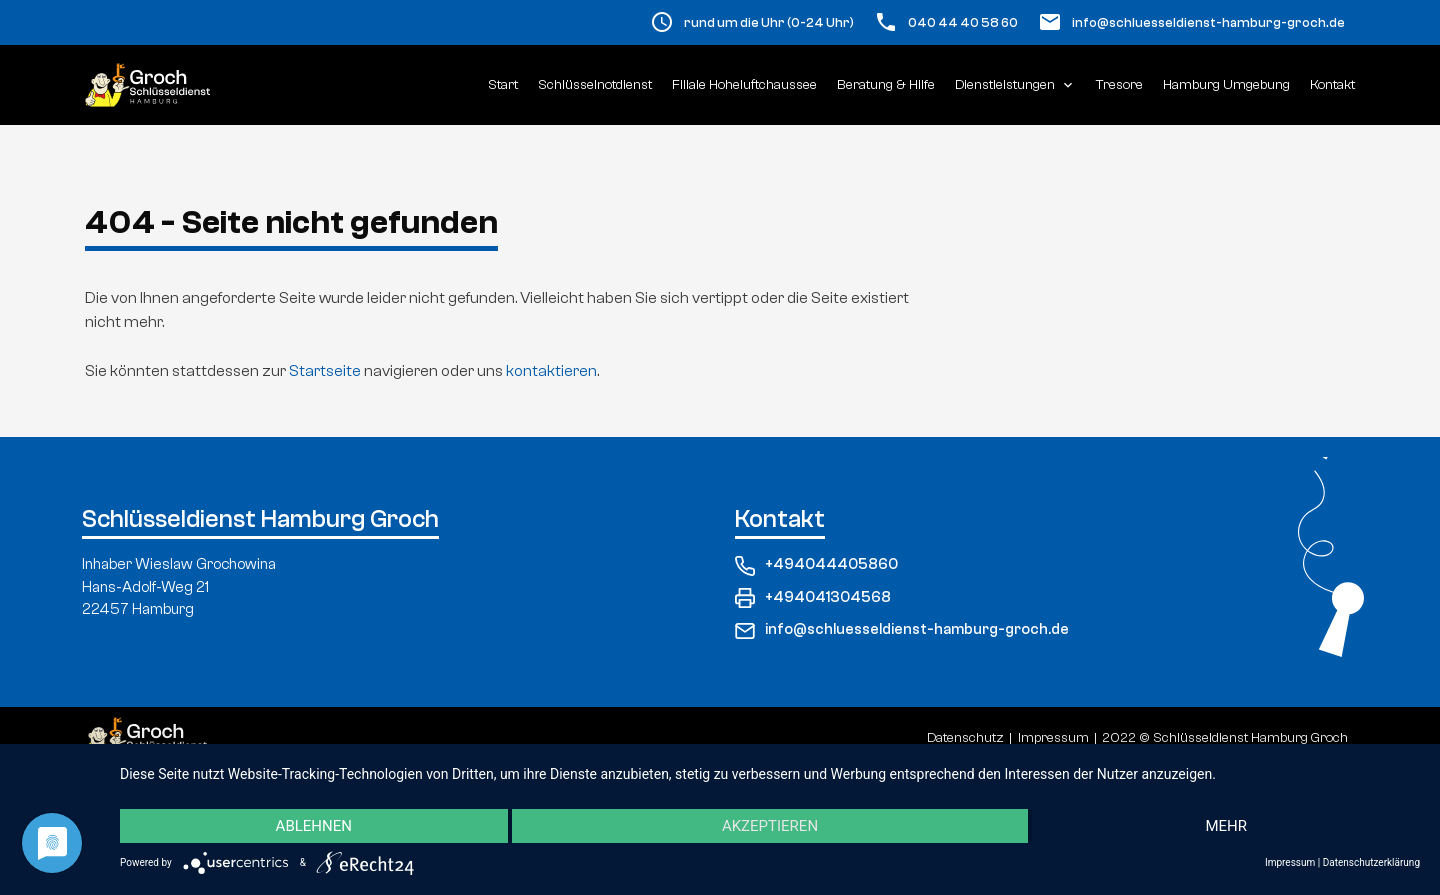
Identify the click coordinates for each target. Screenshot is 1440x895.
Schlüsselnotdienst (595, 85)
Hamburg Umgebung (1226, 85)
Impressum (1290, 862)
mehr (1226, 826)
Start (503, 85)
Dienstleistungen (1015, 85)
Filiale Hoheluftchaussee (744, 85)
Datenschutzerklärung (1371, 862)
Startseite (325, 371)
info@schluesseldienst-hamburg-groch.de (1208, 22)
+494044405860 (816, 566)
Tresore (1119, 85)
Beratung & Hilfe (886, 85)
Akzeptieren (770, 826)
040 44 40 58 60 (963, 22)
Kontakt (1332, 85)
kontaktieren (551, 371)
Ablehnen (314, 826)
